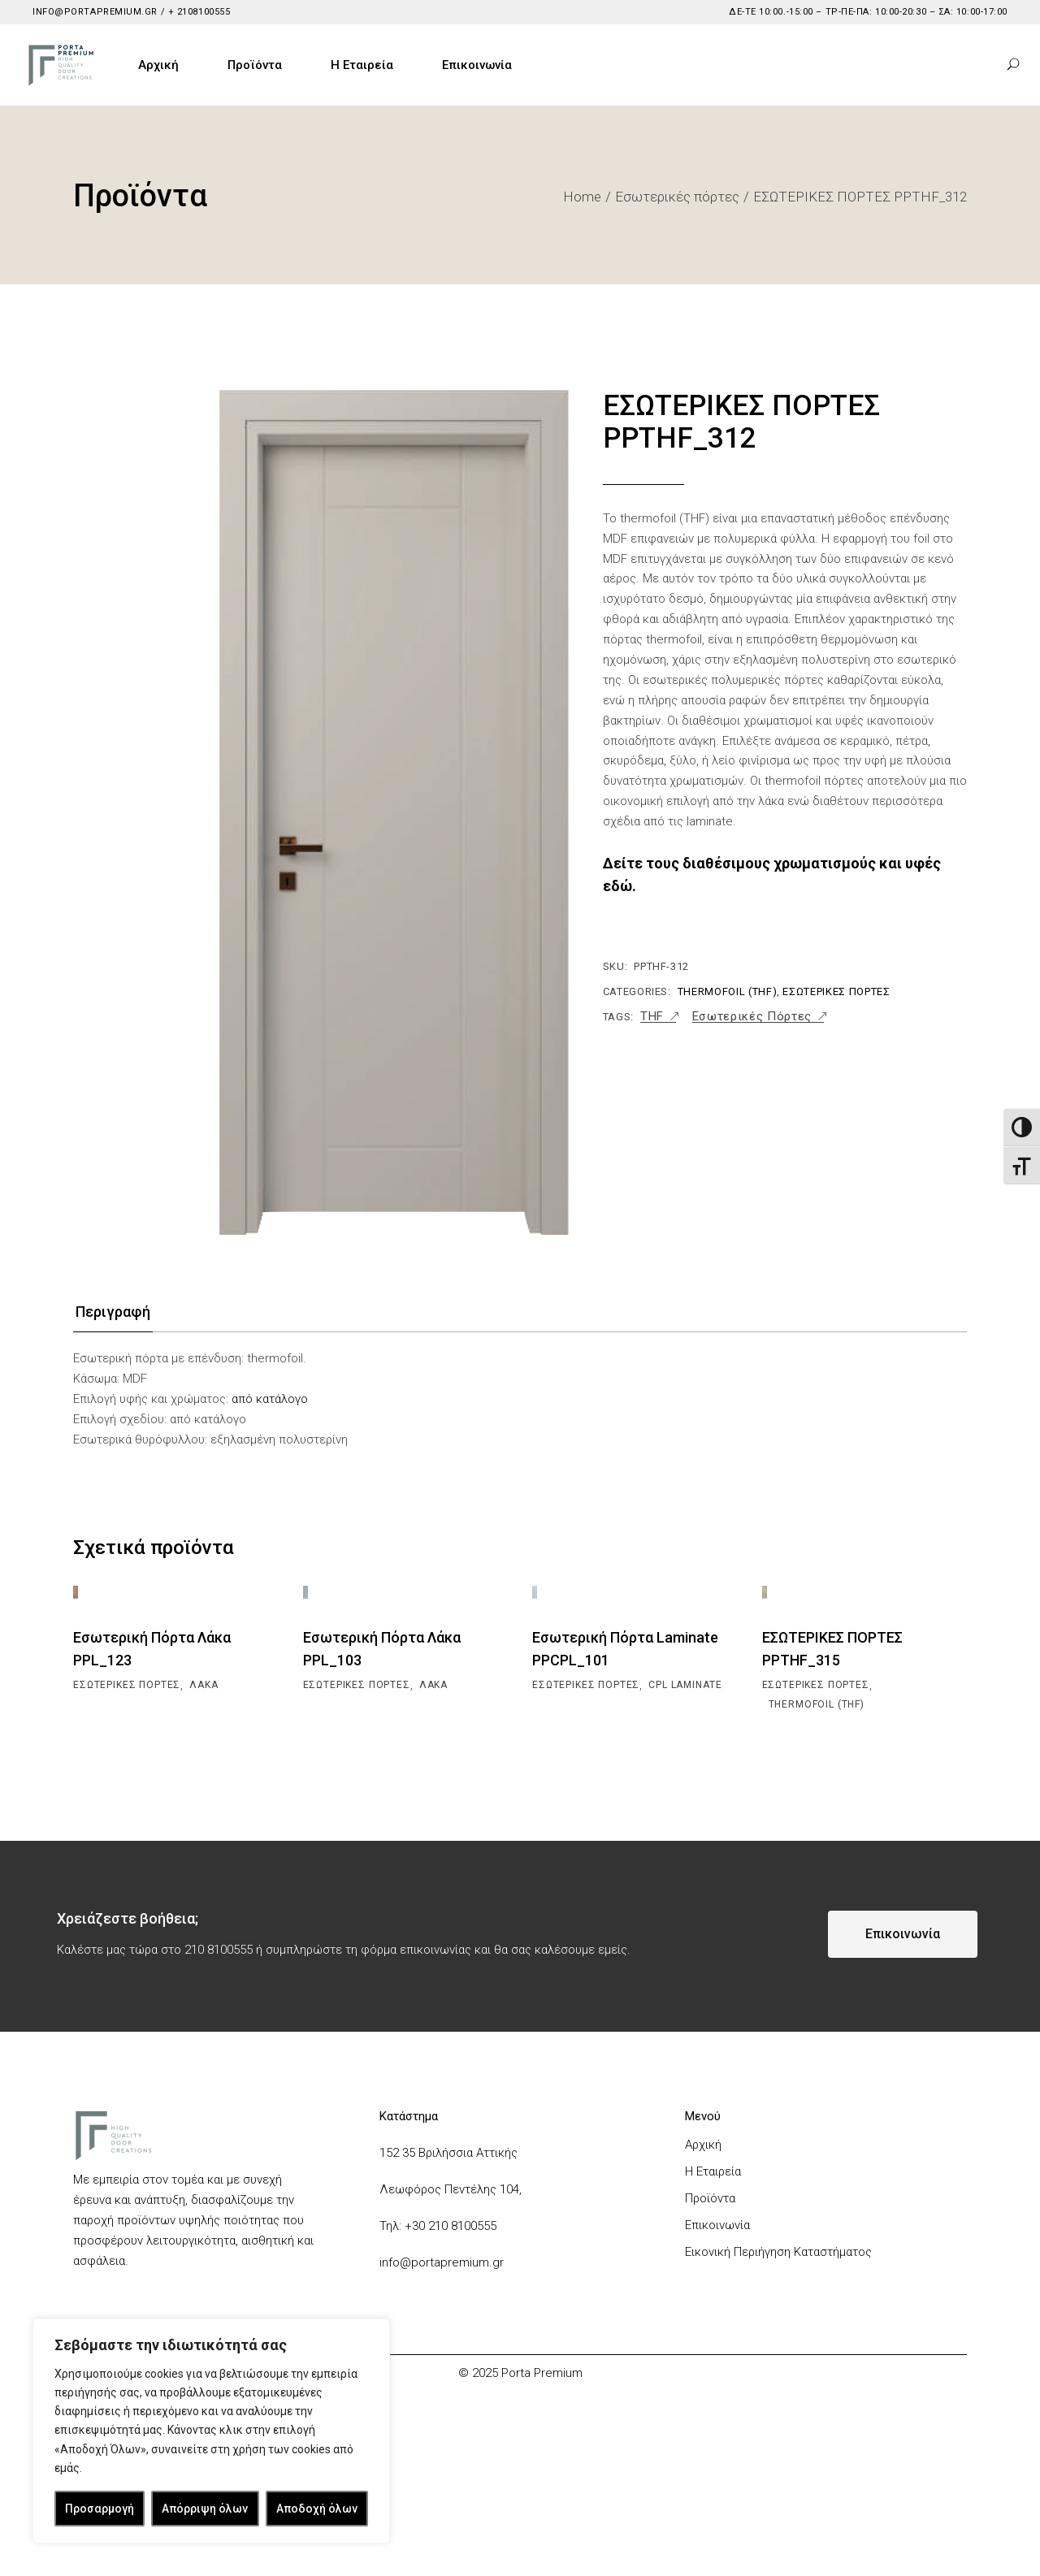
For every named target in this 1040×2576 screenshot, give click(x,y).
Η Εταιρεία (713, 2233)
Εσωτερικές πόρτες (836, 991)
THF (652, 1017)
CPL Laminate (685, 1746)
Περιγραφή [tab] (113, 1311)
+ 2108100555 (197, 11)
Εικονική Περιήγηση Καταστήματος (778, 2313)
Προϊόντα (710, 2260)
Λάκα (203, 1746)
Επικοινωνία (717, 2286)
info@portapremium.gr (95, 11)
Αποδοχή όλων (317, 2508)
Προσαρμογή (99, 2508)
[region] (211, 2431)
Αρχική (703, 2206)
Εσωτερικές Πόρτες (752, 1017)
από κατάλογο (270, 1399)
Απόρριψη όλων (205, 2508)
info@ (395, 2324)
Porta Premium (542, 2434)
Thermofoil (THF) (727, 991)
